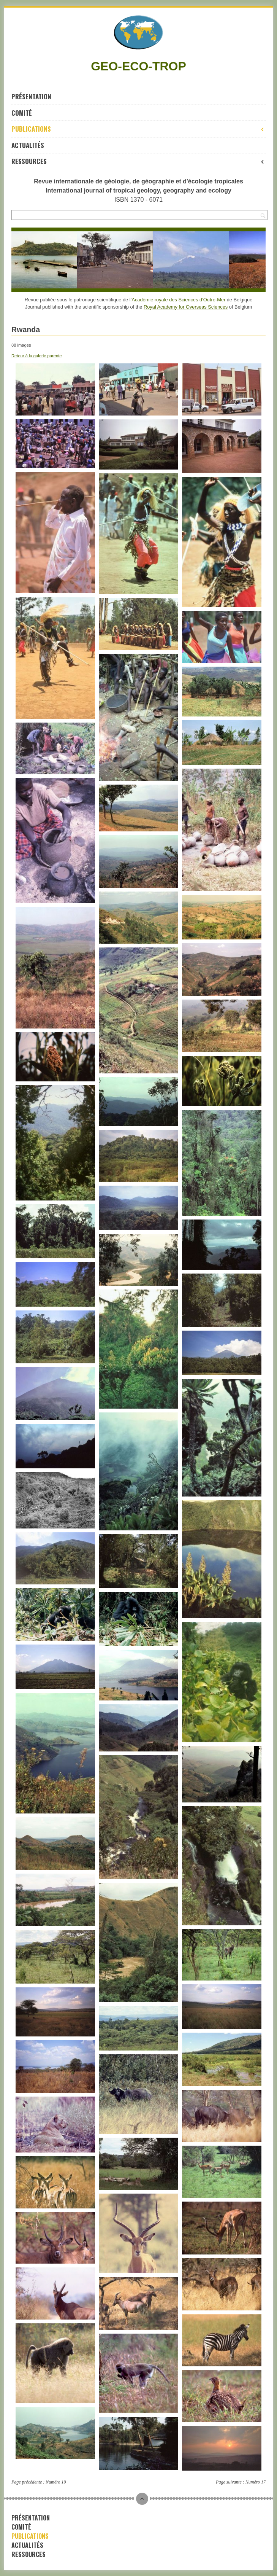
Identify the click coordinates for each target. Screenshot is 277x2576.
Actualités (27, 145)
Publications (138, 129)
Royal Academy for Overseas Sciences (186, 307)
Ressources (138, 161)
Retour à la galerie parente (36, 355)
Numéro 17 (255, 2482)
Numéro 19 (56, 2482)
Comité (21, 113)
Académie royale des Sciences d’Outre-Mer (178, 299)
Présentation (31, 96)
